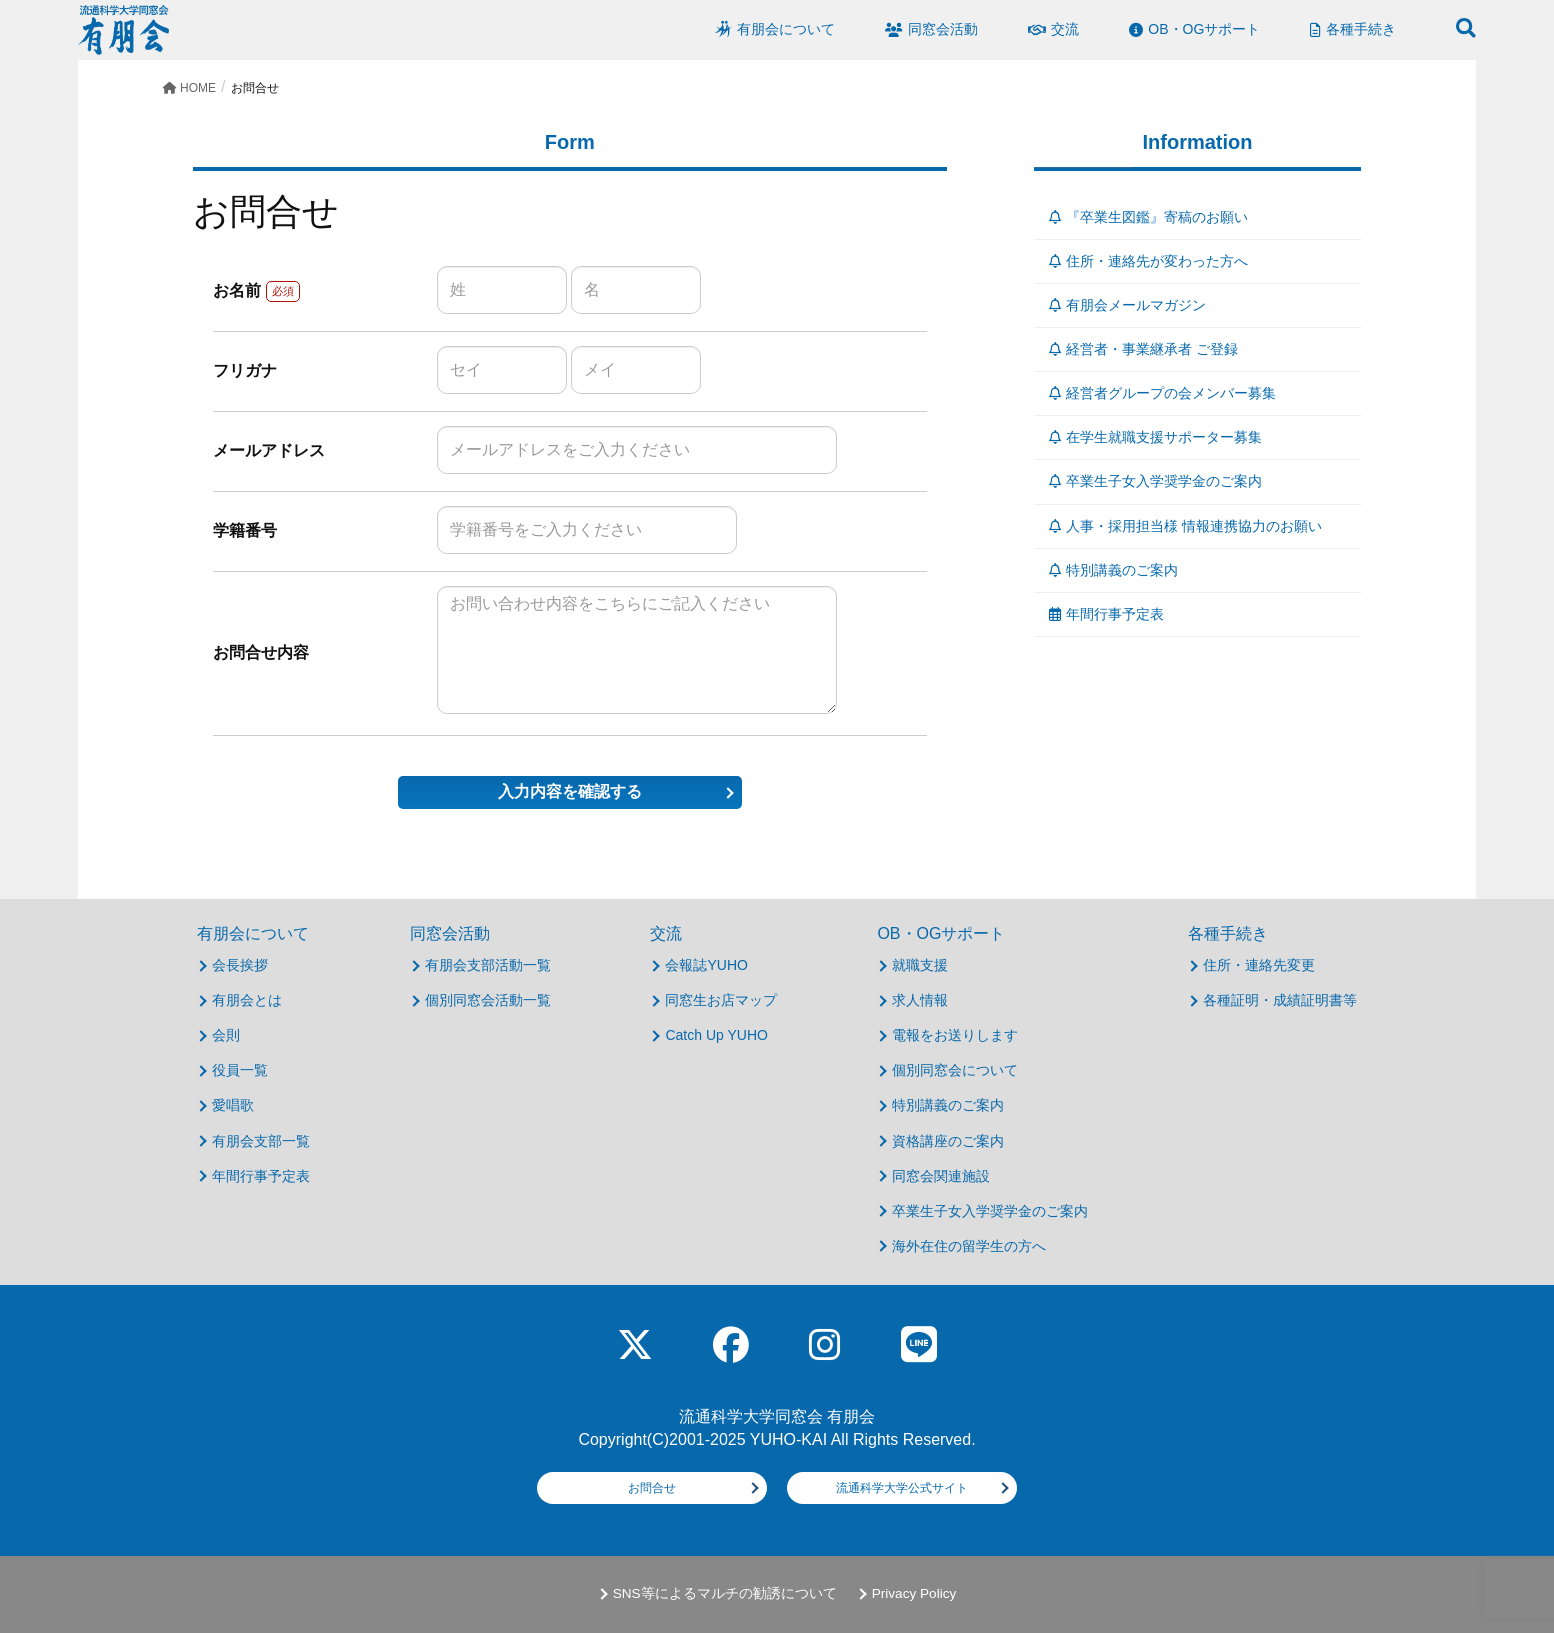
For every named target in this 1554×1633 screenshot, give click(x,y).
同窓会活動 (450, 933)
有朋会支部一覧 (261, 1141)
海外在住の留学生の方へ (969, 1246)
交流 (666, 933)
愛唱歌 (233, 1105)
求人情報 (920, 1000)
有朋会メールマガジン (1127, 305)
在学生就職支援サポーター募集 (1155, 437)
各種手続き (1228, 933)
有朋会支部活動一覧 (488, 965)
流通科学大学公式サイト (902, 1488)
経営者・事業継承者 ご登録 (1143, 349)
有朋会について (253, 933)
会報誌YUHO (706, 965)
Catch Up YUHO (716, 1035)
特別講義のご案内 (1113, 570)
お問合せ (652, 1488)
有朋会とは (247, 1000)
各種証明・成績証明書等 (1280, 1000)
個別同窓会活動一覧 (488, 1000)
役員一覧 (240, 1070)
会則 (226, 1035)
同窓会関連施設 (941, 1176)
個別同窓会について (955, 1070)
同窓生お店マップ (721, 1000)
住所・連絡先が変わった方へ (1148, 261)
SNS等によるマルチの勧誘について (725, 1593)
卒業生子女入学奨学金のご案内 (1155, 481)
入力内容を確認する (570, 791)
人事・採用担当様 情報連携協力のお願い (1185, 526)
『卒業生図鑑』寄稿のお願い (1148, 217)
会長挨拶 (240, 965)
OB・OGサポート (941, 933)
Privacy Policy (914, 1593)
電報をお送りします (955, 1035)
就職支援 (920, 965)
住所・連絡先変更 (1259, 965)
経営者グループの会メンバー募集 (1162, 393)
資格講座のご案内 (948, 1141)
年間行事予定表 (1106, 614)
